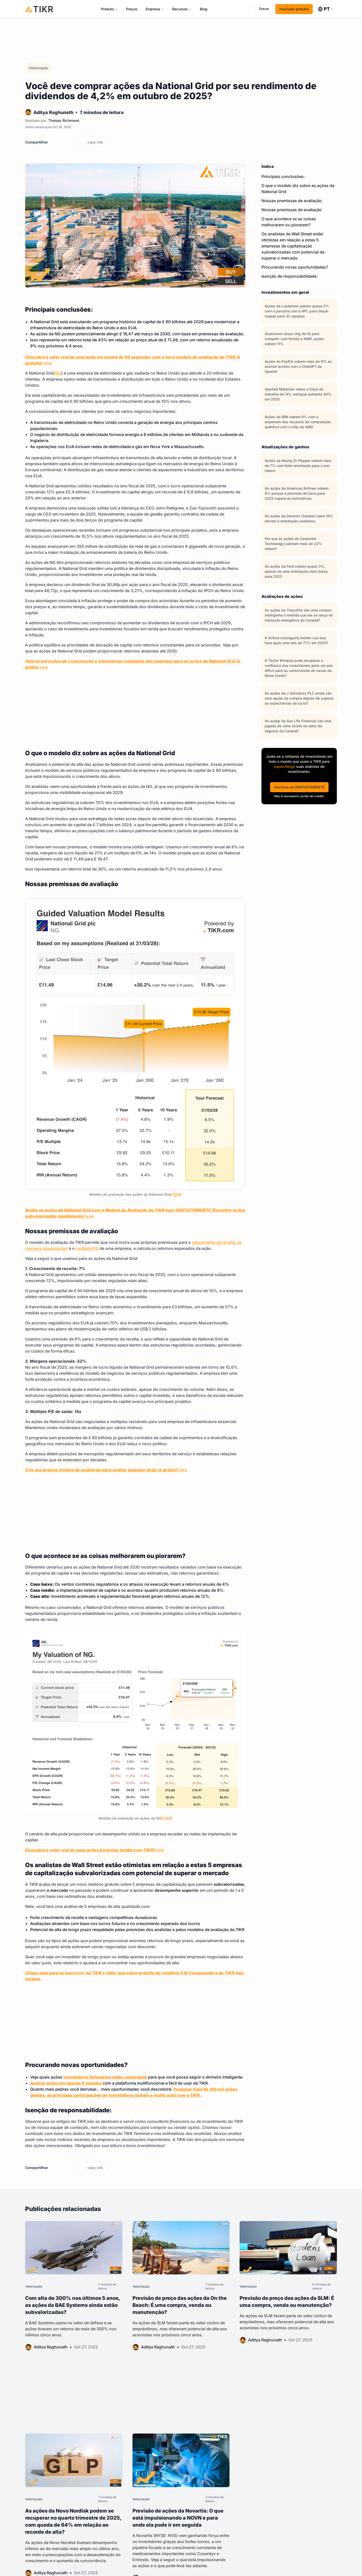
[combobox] (326, 9)
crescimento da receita (213, 1148)
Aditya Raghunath (53, 89)
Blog (203, 9)
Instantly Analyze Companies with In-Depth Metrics (263, 2478)
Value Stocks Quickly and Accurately (261, 2436)
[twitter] (53, 119)
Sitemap (118, 2565)
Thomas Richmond (63, 98)
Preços (132, 9)
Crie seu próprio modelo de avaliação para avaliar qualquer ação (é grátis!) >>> (106, 1376)
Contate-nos (200, 2486)
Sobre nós (198, 2431)
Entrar (264, 9)
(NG (57, 350)
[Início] (39, 9)
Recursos (180, 9)
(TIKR (175, 1101)
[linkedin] (70, 119)
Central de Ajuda (204, 2442)
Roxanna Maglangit (159, 2279)
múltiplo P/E (87, 1154)
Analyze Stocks (263, 2542)
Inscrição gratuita (294, 9)
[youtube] (61, 2440)
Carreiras (197, 2464)
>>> (48, 340)
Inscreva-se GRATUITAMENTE (299, 764)
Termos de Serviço (87, 2565)
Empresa (153, 9)
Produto (107, 9)
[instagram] (50, 2440)
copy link (91, 119)
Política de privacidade (44, 2565)
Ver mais (319, 2431)
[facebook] (62, 119)
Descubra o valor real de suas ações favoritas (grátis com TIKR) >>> (94, 1685)
